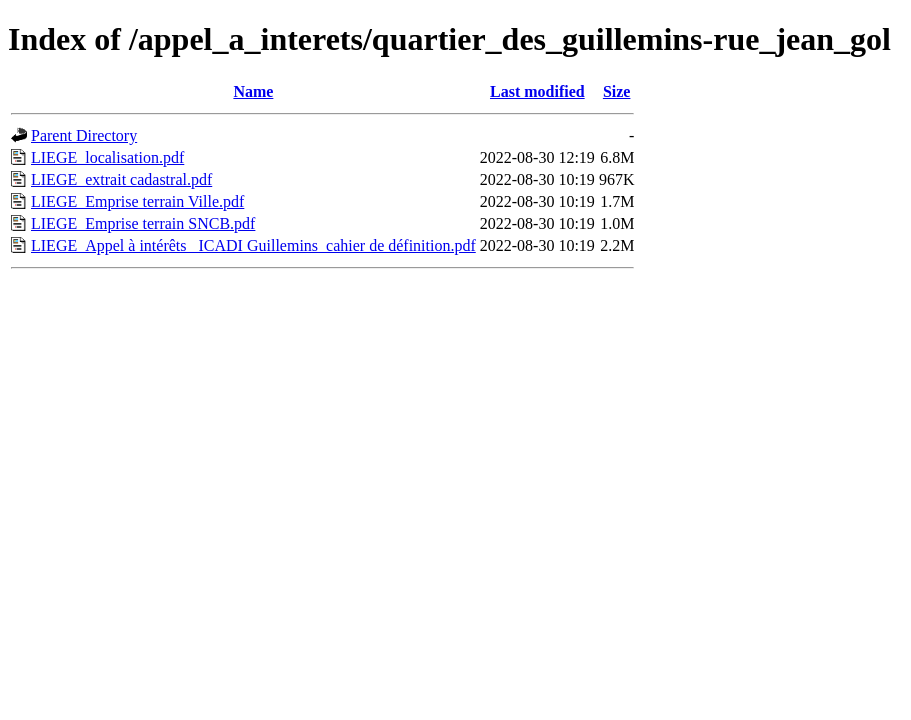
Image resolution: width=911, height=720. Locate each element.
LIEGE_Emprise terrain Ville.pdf (137, 201)
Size (617, 91)
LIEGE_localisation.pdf (107, 157)
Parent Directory (84, 135)
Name (253, 91)
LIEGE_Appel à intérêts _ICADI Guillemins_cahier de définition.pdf (253, 245)
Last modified (537, 91)
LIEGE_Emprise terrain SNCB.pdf (143, 223)
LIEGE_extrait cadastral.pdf (121, 179)
